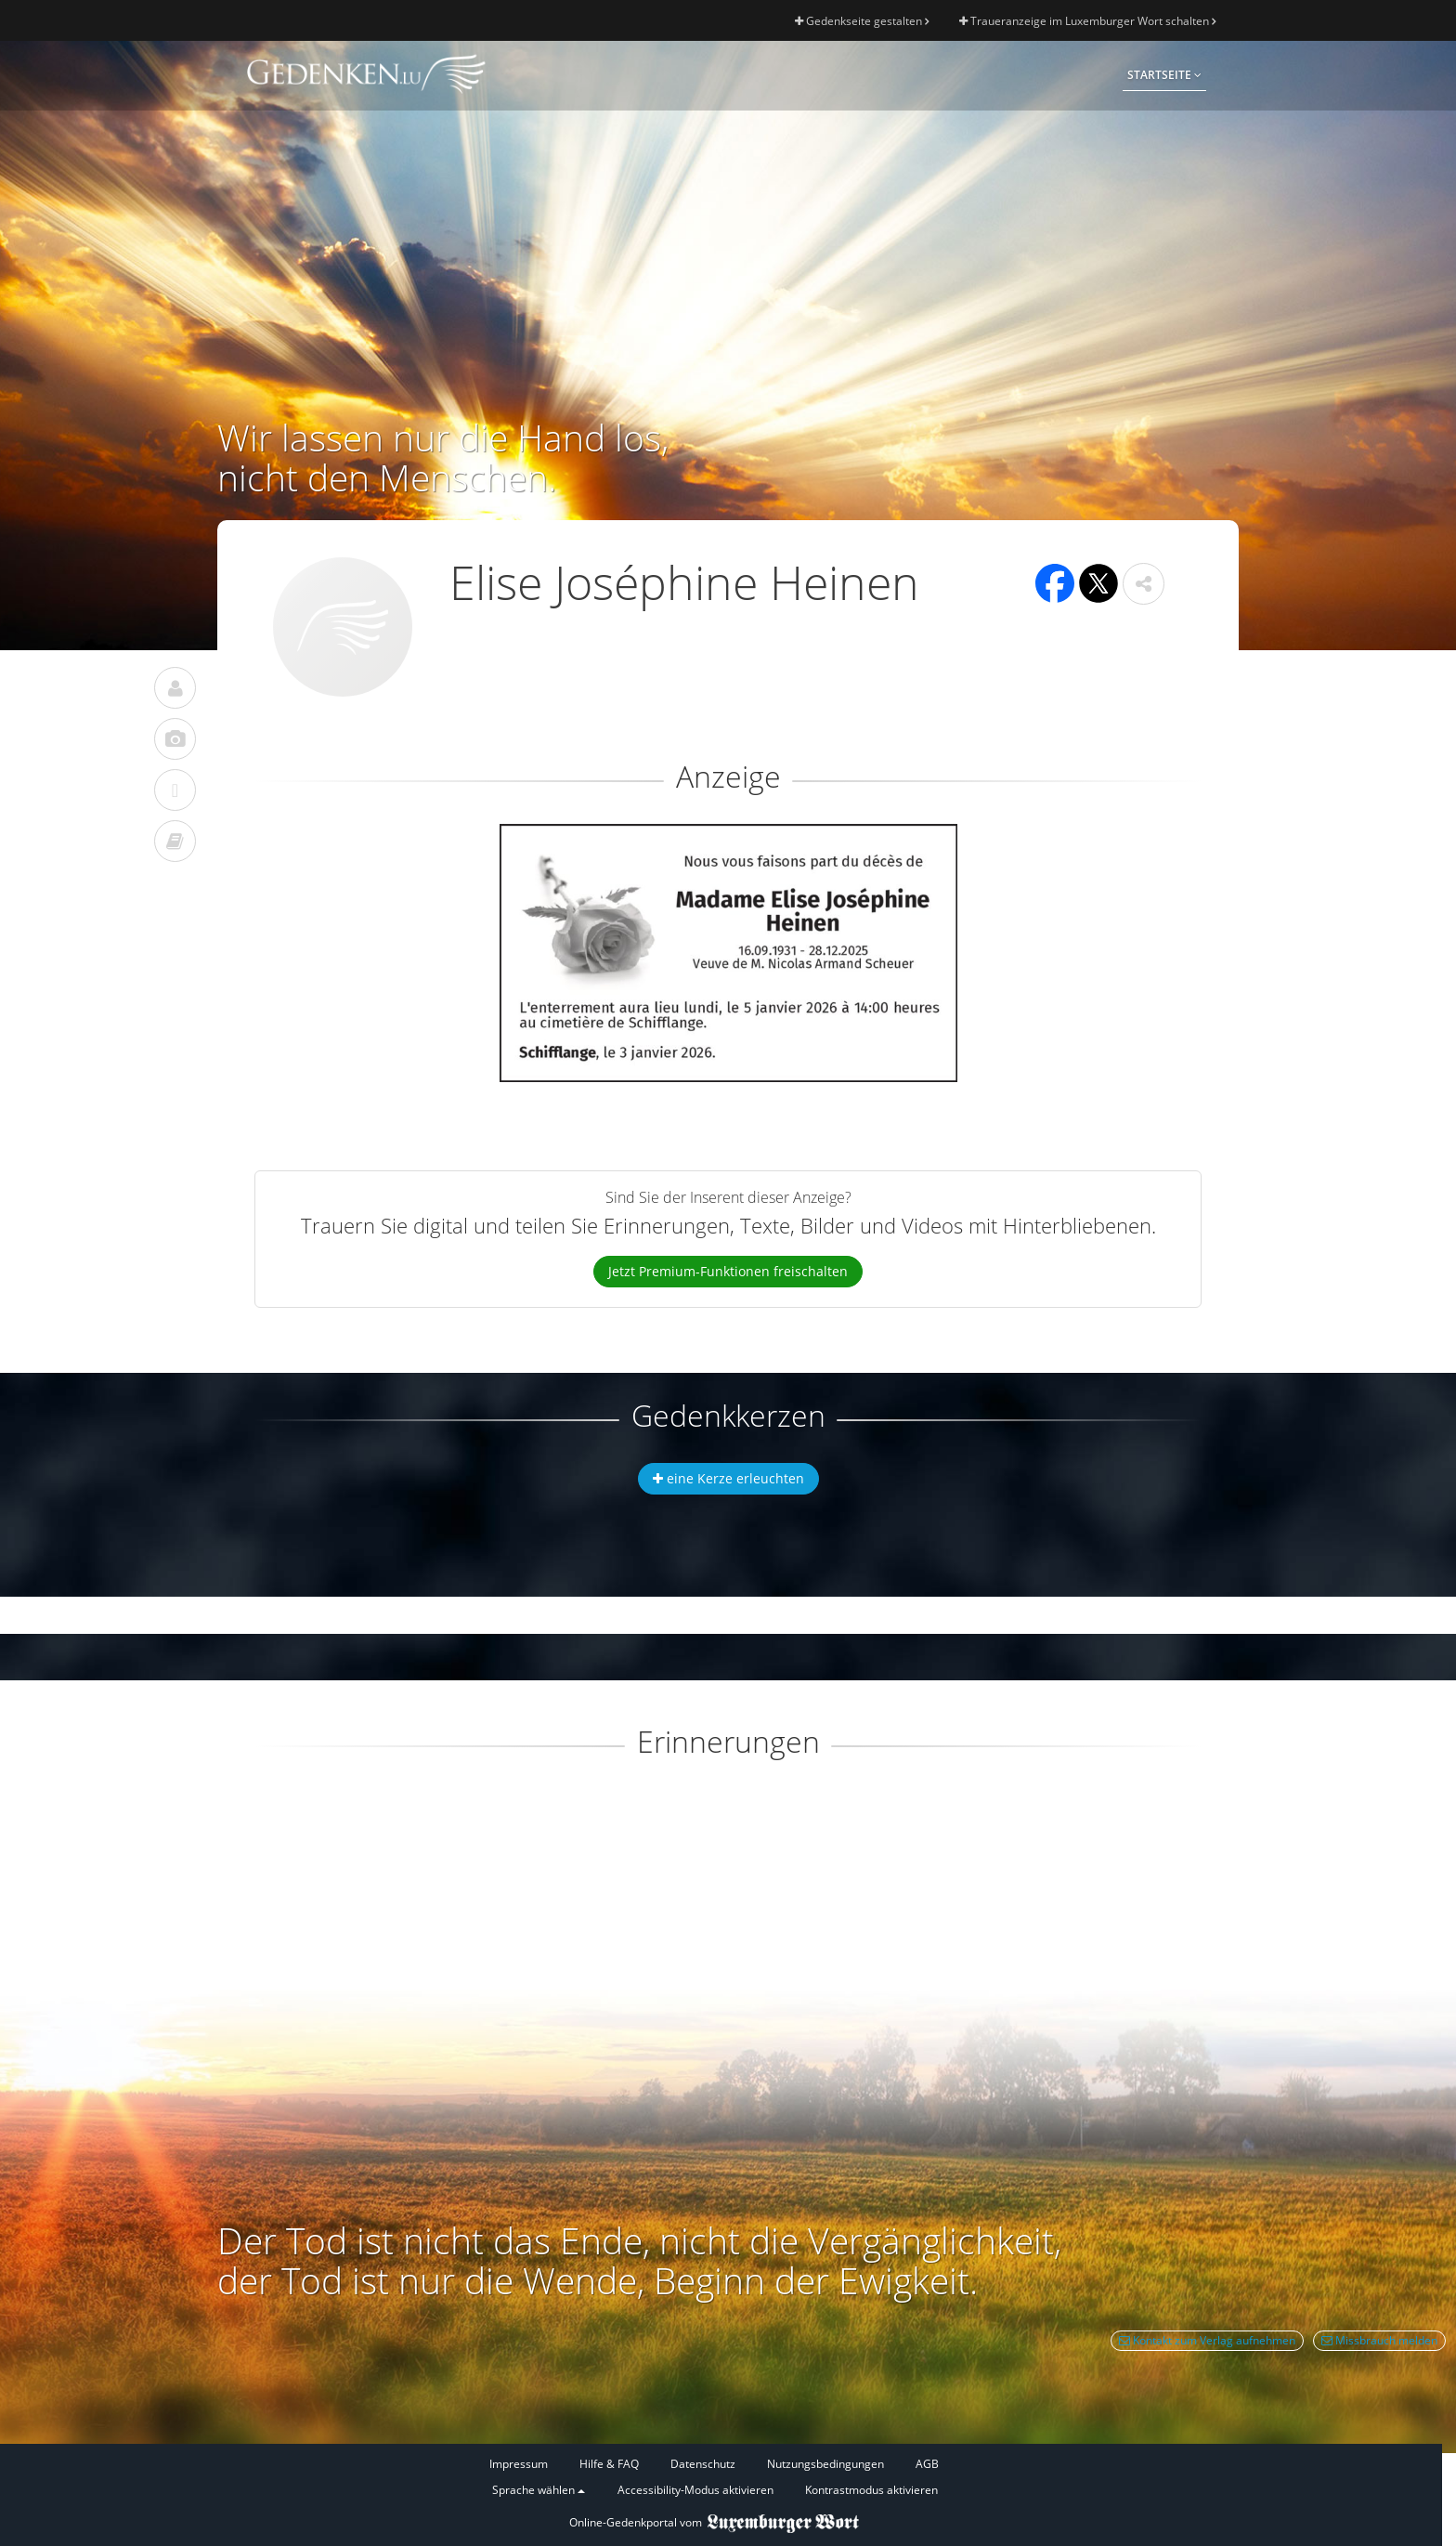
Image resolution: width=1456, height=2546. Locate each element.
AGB (927, 2464)
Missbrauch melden (1379, 2340)
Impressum (518, 2464)
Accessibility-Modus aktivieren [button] (696, 2490)
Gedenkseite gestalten (862, 21)
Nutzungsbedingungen (825, 2464)
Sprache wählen (538, 2490)
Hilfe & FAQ (609, 2464)
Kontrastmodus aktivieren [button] (871, 2490)
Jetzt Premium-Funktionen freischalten (728, 1271)
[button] (1143, 584)
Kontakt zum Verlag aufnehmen (1207, 2340)
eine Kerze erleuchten (728, 1478)
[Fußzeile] (714, 2478)
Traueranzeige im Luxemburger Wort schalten (1087, 21)
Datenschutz (702, 2464)
